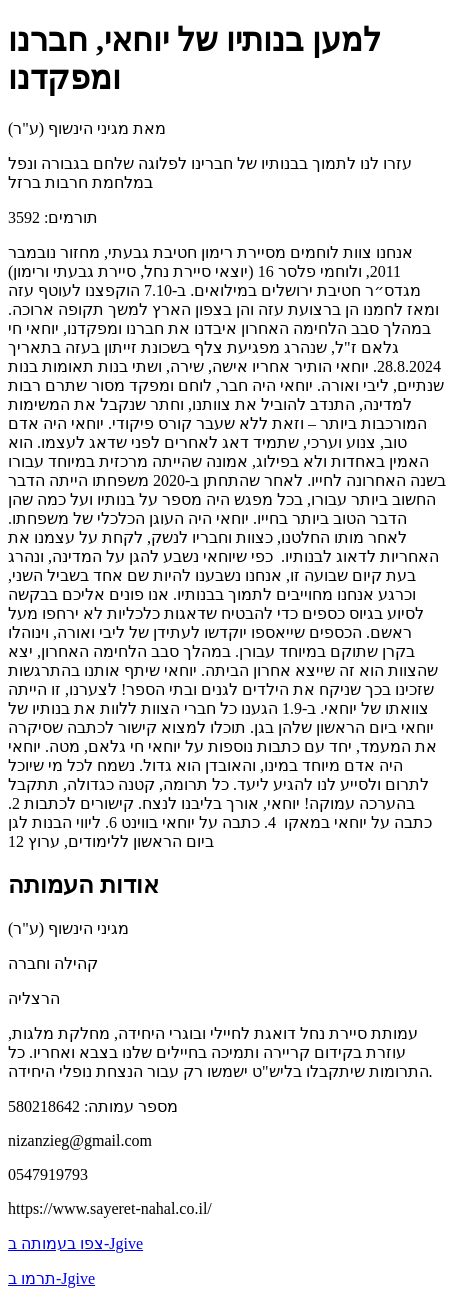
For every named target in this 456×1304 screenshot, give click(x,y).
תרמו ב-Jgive (51, 1278)
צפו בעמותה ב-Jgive (75, 1243)
